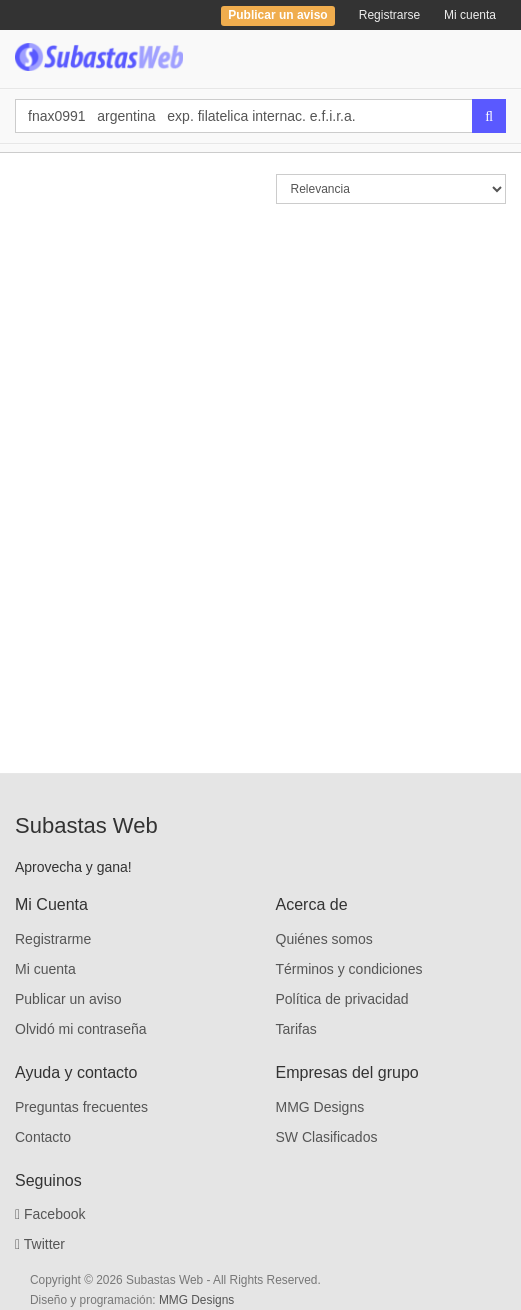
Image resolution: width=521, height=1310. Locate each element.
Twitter (40, 1244)
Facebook (50, 1214)
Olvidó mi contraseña (81, 1029)
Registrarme (53, 939)
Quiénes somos (324, 939)
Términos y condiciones (349, 969)
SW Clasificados (327, 1137)
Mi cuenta (470, 15)
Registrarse (389, 15)
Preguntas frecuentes (81, 1107)
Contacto (43, 1137)
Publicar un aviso (68, 999)
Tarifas (296, 1029)
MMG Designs (320, 1107)
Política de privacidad (342, 999)
